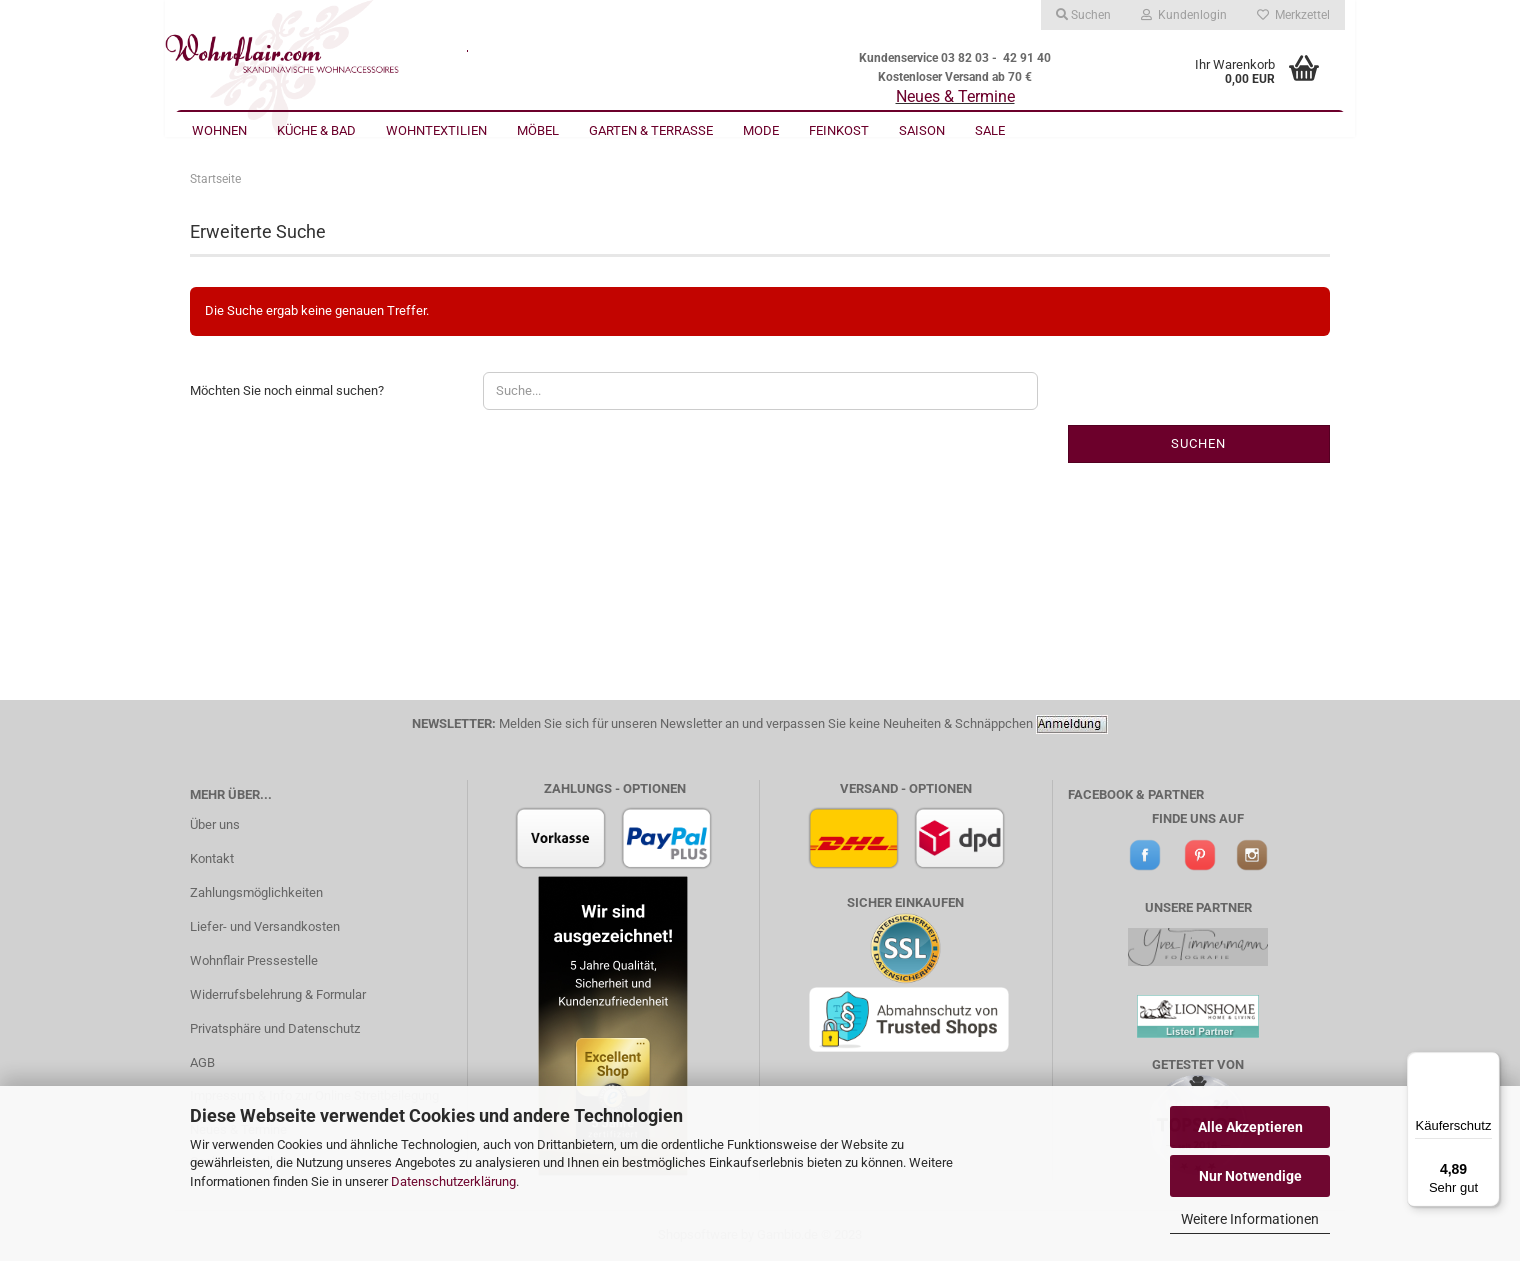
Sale (990, 130)
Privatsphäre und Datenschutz (275, 1028)
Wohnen (219, 130)
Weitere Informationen (1250, 1219)
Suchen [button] (1083, 15)
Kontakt (212, 858)
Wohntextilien (436, 130)
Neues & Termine (955, 96)
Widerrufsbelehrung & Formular (278, 994)
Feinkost (839, 130)
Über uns (215, 824)
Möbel (538, 130)
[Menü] (1488, 1064)
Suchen (1198, 443)
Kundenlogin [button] (1184, 15)
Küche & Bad (316, 130)
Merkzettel (1293, 15)
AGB (202, 1062)
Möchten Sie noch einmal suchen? (287, 390)
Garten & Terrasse (651, 130)
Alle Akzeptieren (1250, 1127)
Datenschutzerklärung (453, 1181)
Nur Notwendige (1250, 1176)
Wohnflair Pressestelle (254, 960)
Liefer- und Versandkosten (265, 926)
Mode (761, 130)
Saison (922, 130)
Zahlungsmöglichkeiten (256, 892)
